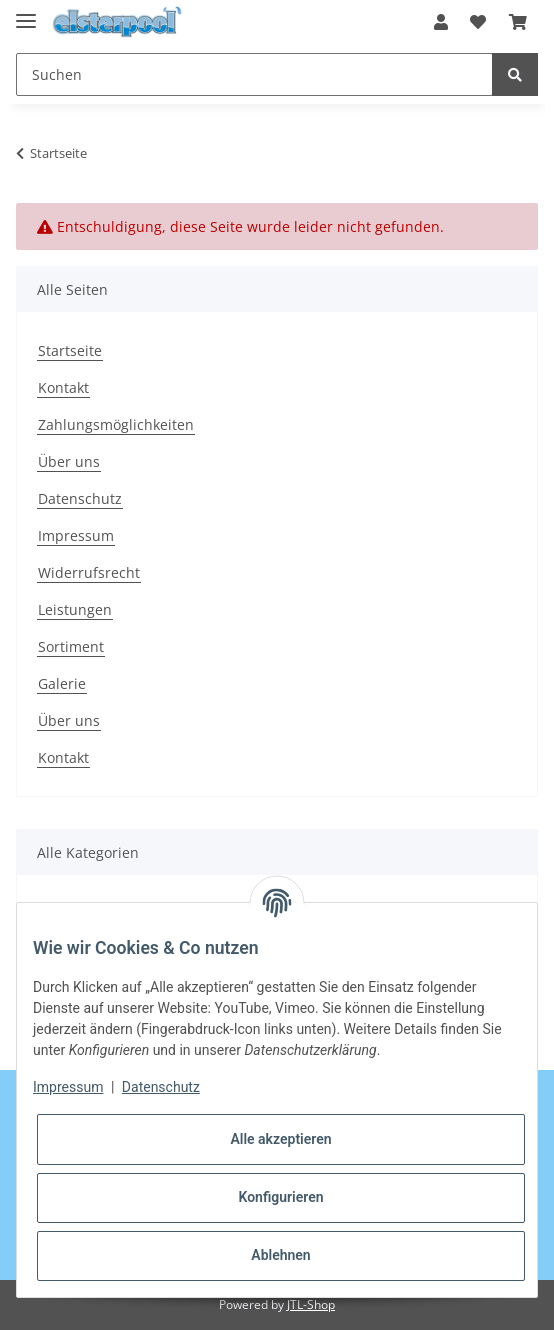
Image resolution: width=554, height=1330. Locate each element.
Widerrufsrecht (89, 572)
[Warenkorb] (518, 22)
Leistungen (75, 609)
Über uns (69, 461)
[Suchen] (254, 74)
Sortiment (71, 646)
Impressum (76, 535)
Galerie (62, 683)
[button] (441, 22)
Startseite (70, 350)
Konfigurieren (280, 1197)
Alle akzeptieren (280, 1139)
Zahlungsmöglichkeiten (116, 424)
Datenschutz (80, 498)
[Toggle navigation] (26, 12)
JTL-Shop (311, 1304)
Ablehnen (280, 1255)
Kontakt (63, 387)
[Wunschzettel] (478, 22)
